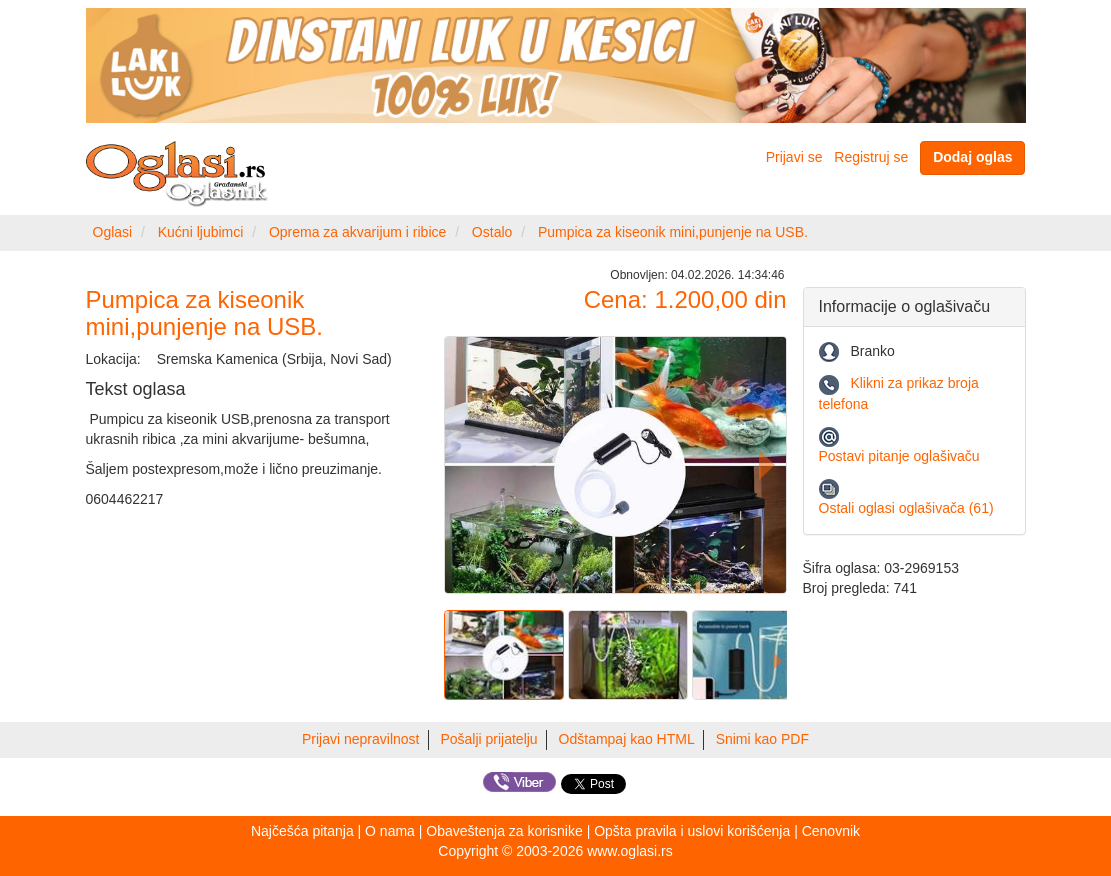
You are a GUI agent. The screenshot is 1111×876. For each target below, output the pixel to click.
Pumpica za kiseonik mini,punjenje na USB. (673, 232)
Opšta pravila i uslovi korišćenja (692, 831)
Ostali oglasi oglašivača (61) (906, 508)
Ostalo (492, 232)
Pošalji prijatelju (488, 739)
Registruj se (871, 157)
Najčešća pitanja (302, 831)
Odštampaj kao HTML (627, 739)
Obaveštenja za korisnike (504, 831)
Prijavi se (794, 157)
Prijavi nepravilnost (361, 739)
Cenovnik (831, 831)
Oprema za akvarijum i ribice (357, 232)
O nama (390, 831)
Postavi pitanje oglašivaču (899, 456)
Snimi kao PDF (762, 739)
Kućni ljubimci (201, 232)
